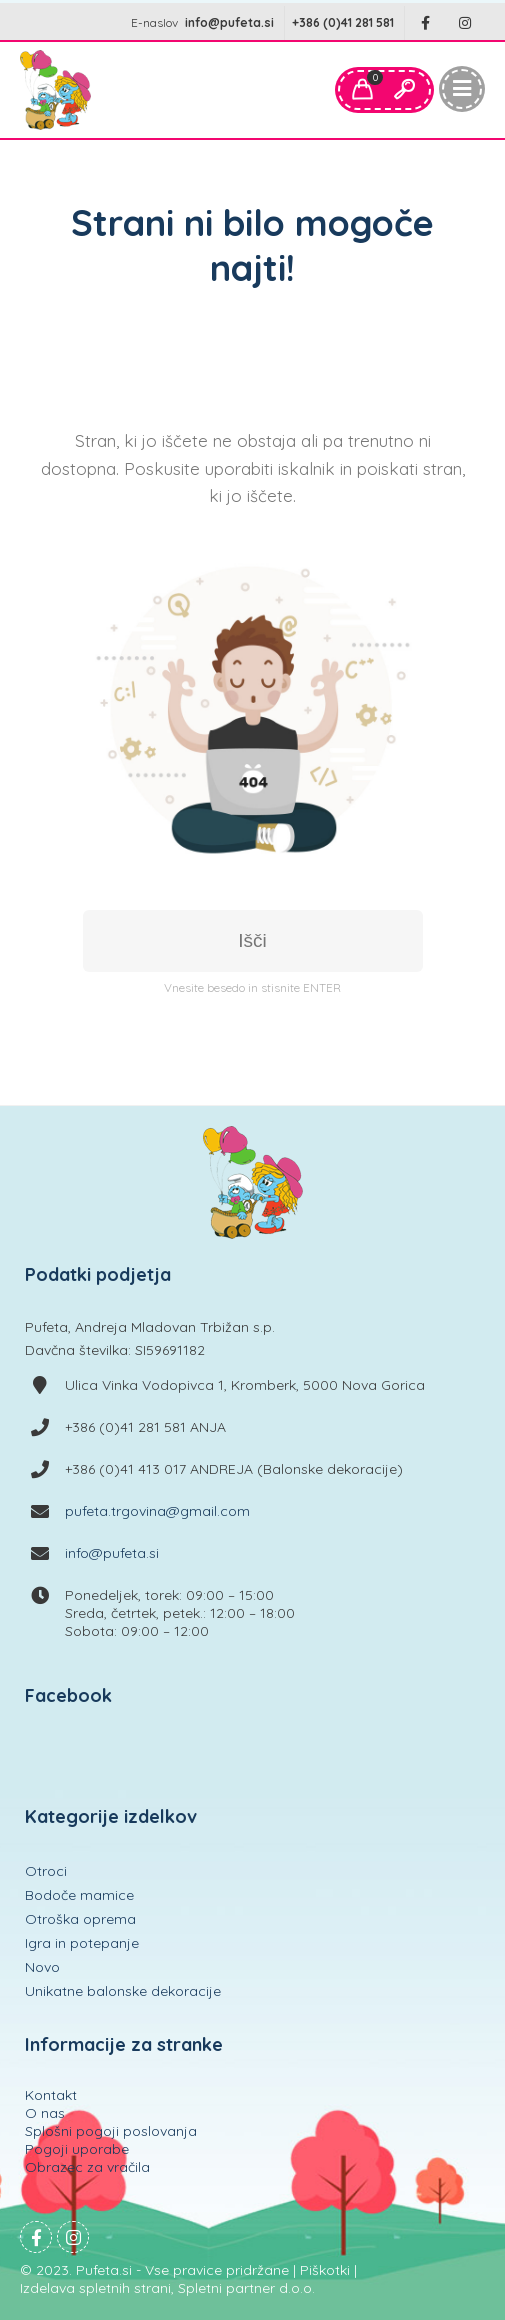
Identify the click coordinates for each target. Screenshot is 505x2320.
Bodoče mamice (79, 1895)
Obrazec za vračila (87, 2167)
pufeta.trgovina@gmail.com (157, 1511)
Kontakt (51, 2095)
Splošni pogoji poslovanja (111, 2131)
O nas (45, 2113)
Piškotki (325, 2270)
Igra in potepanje (82, 1943)
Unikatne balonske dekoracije (123, 1991)
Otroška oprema (80, 1919)
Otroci (46, 1871)
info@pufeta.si (229, 22)
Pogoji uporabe (77, 2149)
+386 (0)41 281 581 (343, 22)
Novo (42, 1967)
